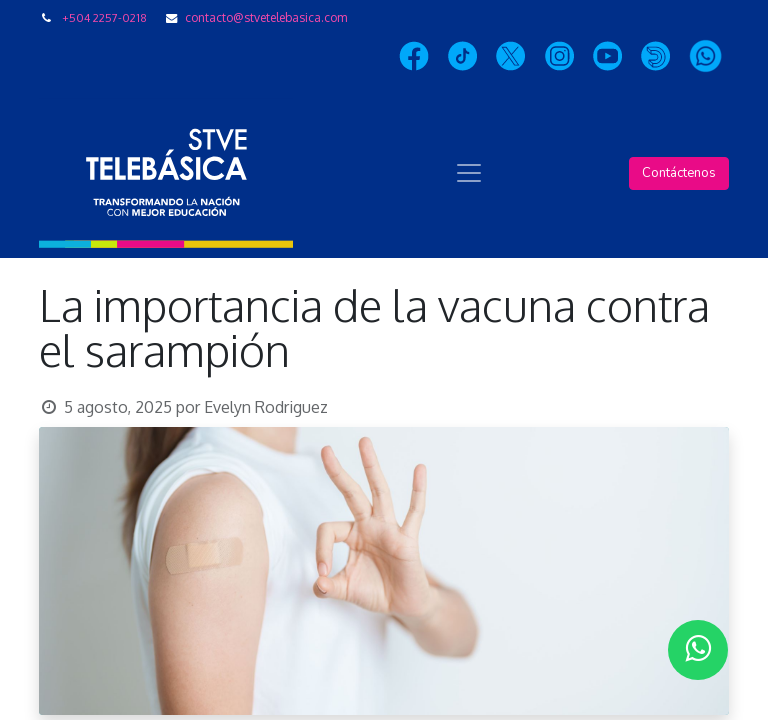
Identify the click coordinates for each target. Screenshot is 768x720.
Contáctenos (679, 173)
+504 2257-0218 (104, 17)
